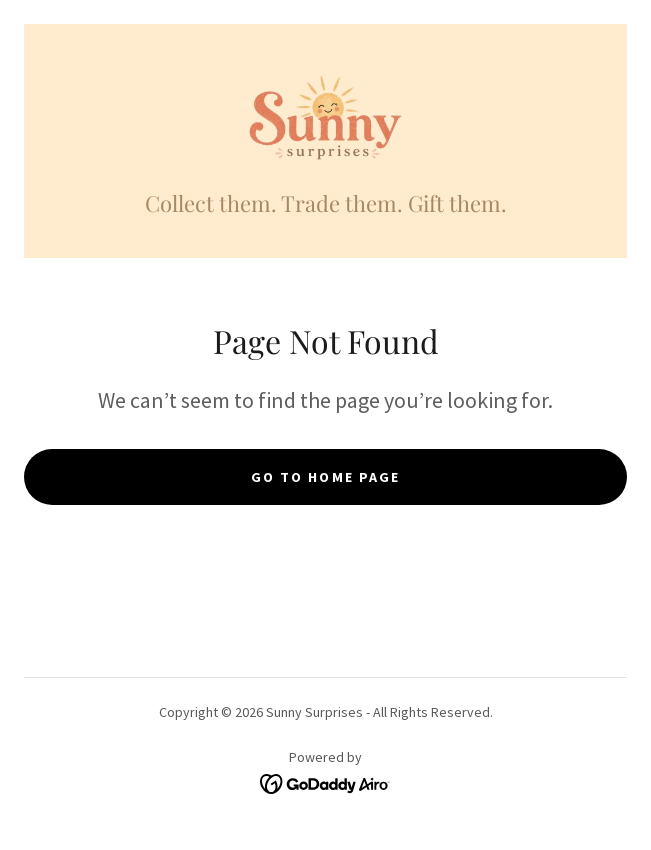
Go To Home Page (325, 477)
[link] (325, 119)
